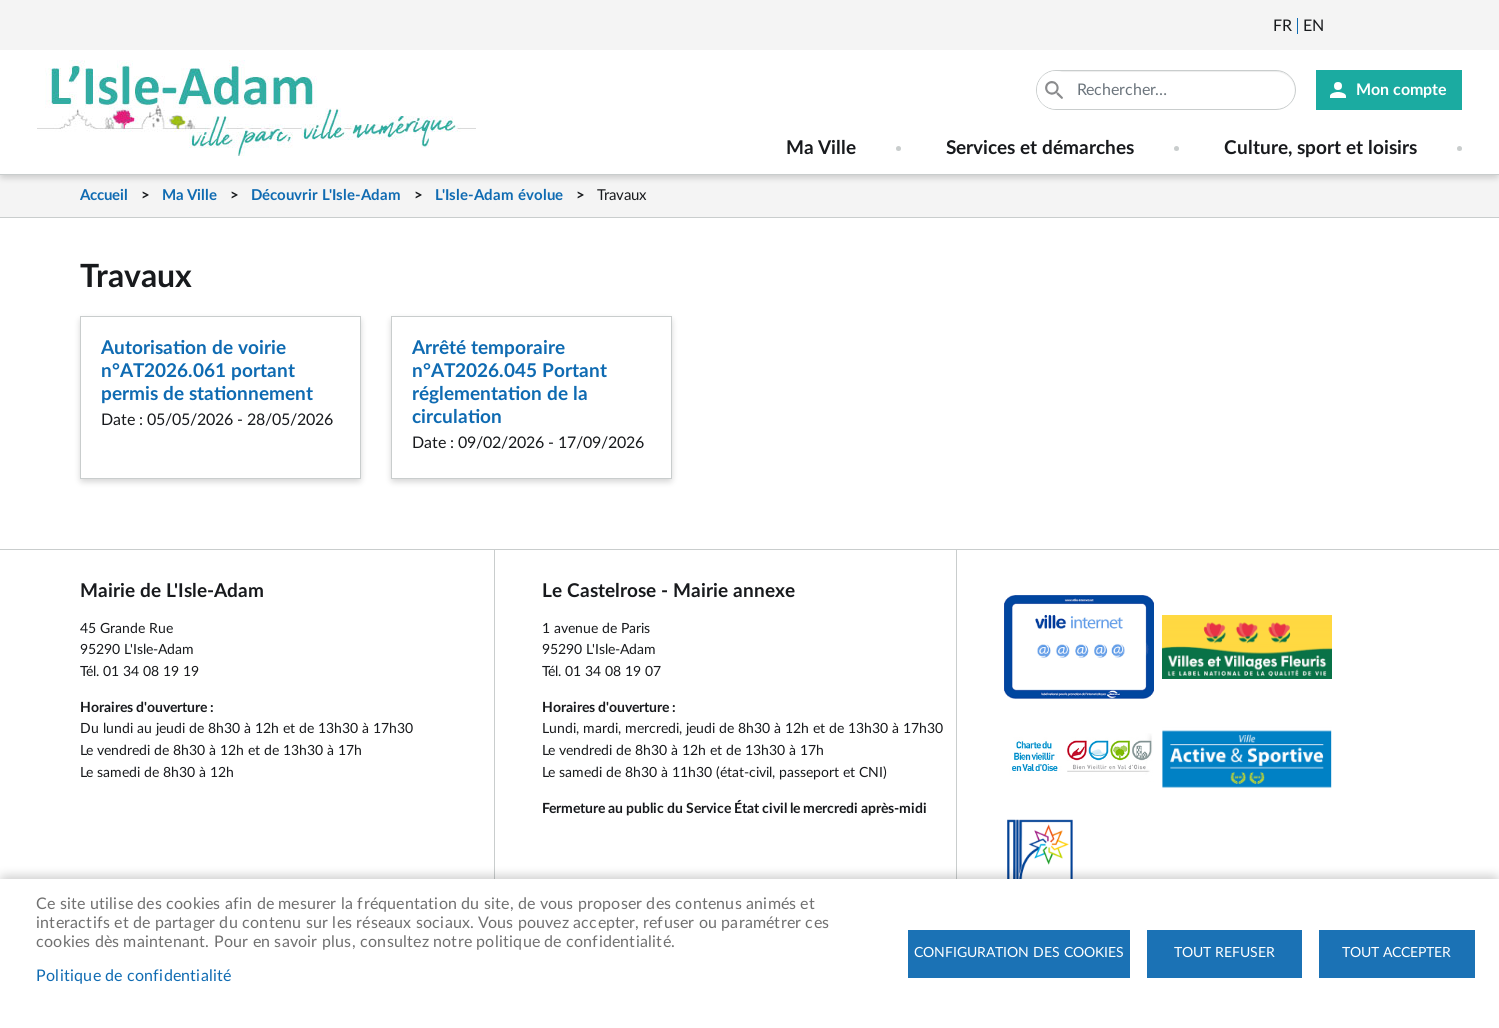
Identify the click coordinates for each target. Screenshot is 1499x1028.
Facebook (1395, 26)
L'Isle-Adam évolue (499, 195)
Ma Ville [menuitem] (821, 148)
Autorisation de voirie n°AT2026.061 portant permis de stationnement (207, 371)
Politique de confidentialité (134, 976)
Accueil (104, 195)
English (1313, 26)
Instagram (1449, 26)
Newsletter (1341, 26)
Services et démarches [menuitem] (1040, 148)
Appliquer (1056, 90)
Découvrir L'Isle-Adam (326, 195)
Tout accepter (1396, 953)
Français (1282, 26)
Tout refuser (1224, 953)
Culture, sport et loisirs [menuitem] (1320, 148)
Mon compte (1401, 90)
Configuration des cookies (1019, 953)
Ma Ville (189, 195)
